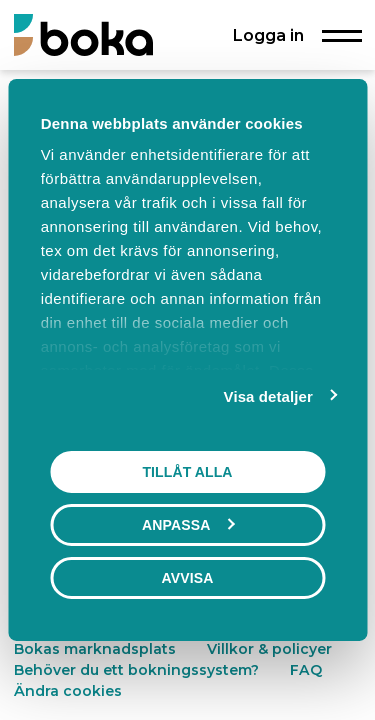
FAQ (306, 670)
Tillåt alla (187, 472)
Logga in (268, 35)
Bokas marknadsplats (95, 649)
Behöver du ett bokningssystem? (136, 670)
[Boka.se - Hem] (83, 34)
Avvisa (188, 578)
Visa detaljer (268, 396)
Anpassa (188, 525)
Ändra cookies (68, 691)
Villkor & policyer (269, 649)
